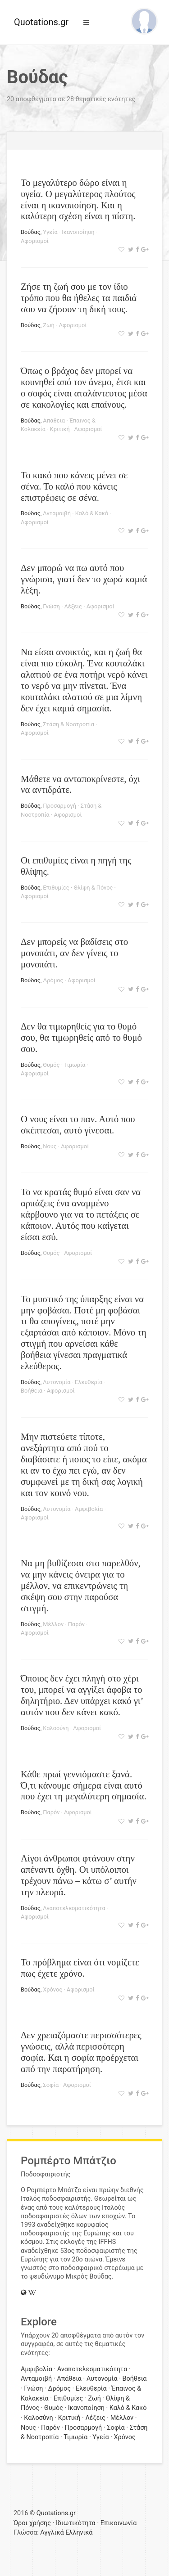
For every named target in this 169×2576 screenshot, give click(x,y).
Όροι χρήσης (32, 2523)
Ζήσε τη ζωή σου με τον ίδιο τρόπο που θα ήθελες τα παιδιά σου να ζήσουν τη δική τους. (79, 297)
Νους (49, 1146)
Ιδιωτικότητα (76, 2523)
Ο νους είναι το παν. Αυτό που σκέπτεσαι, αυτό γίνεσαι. (78, 1124)
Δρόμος (53, 980)
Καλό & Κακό (91, 513)
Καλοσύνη (56, 1728)
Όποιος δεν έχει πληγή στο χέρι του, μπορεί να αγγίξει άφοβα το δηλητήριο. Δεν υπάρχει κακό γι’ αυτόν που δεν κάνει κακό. (82, 1695)
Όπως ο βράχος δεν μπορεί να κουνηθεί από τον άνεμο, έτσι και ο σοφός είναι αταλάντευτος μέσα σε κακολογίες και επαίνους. (84, 387)
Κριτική (60, 429)
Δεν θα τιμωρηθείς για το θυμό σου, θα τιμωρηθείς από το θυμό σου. (81, 1037)
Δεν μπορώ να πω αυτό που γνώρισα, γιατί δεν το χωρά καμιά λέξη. (84, 578)
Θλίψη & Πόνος (93, 887)
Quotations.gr (41, 22)
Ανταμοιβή (57, 513)
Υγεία (50, 232)
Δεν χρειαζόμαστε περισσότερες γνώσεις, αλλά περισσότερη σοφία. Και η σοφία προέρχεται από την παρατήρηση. (81, 2052)
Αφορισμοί (35, 241)
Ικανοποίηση (78, 232)
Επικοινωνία (118, 2523)
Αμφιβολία (89, 1509)
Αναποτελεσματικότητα (74, 1908)
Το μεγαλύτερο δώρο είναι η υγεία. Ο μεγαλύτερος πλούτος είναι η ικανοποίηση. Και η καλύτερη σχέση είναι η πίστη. (78, 199)
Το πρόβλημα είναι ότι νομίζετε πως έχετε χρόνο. (80, 1967)
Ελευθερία (88, 1382)
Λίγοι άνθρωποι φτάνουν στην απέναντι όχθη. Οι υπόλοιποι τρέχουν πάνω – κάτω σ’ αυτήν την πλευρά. (79, 1875)
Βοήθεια (31, 1390)
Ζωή (48, 325)
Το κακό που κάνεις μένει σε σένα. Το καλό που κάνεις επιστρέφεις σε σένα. (74, 486)
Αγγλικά (52, 2532)
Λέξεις (73, 606)
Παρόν (76, 1624)
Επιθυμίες (56, 887)
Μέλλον (53, 1624)
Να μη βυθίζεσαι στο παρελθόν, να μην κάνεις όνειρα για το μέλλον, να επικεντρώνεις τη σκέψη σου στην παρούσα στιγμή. (81, 1585)
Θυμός (51, 1064)
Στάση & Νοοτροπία (68, 724)
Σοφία (51, 2084)
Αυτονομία (56, 1382)
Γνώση (51, 606)
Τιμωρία (74, 1064)
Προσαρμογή (59, 805)
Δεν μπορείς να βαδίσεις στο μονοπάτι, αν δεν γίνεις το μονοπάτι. (74, 952)
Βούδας (31, 232)
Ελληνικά (78, 2532)
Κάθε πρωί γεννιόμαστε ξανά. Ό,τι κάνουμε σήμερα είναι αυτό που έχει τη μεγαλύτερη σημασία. (83, 1785)
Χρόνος (52, 1989)
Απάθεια (54, 420)
